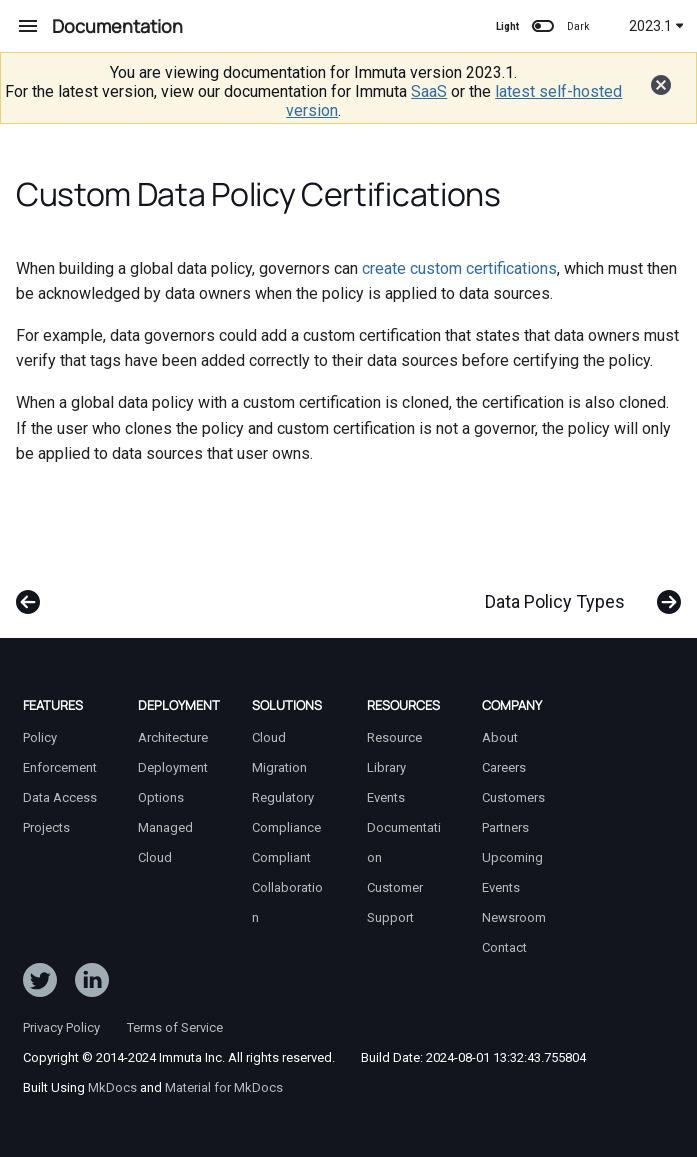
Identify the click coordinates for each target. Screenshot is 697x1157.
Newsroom (514, 917)
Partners (505, 827)
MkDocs (112, 1087)
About (500, 737)
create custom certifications (459, 268)
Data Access (60, 797)
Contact (504, 947)
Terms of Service (175, 1027)
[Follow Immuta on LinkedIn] (92, 984)
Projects (46, 827)
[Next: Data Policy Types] (577, 592)
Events (386, 797)
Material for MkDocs (224, 1087)
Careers (504, 767)
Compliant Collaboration (287, 887)
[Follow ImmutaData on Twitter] (40, 984)
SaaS (429, 91)
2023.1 (656, 26)
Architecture (173, 737)
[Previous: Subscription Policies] (30, 592)
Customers (513, 797)
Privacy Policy (61, 1027)
